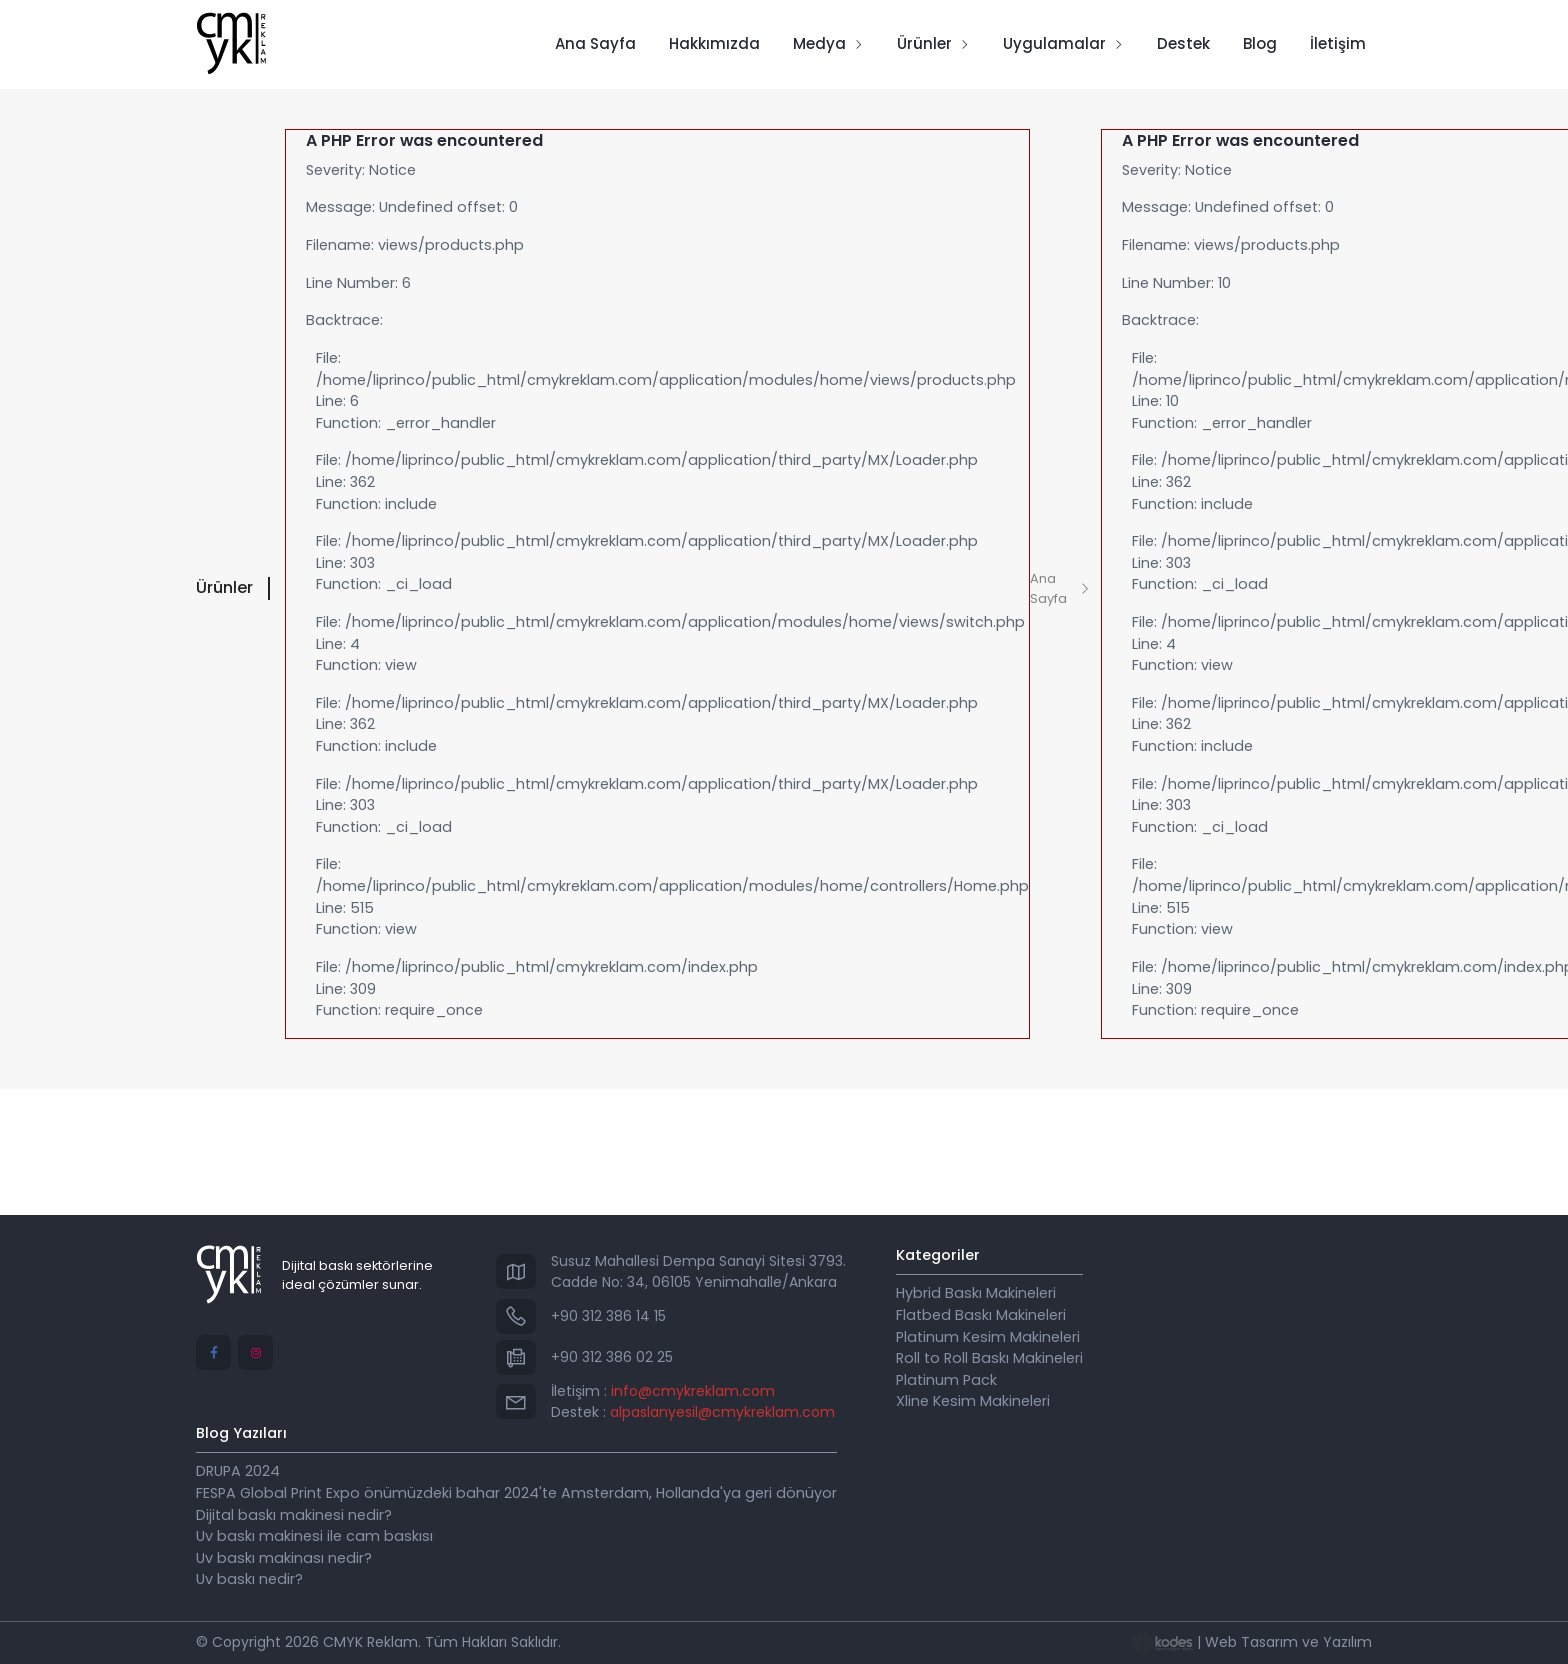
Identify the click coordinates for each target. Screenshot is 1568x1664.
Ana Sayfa (595, 43)
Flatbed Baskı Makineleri (981, 1315)
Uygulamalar (1054, 43)
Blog (1260, 43)
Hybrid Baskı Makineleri (976, 1293)
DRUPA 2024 (238, 1471)
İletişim (1338, 43)
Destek (1183, 43)
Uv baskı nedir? (249, 1579)
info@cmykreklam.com (693, 1391)
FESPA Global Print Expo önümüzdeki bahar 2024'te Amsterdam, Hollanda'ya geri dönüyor (516, 1493)
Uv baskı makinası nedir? (284, 1558)
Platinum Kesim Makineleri (988, 1337)
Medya (819, 43)
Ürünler (924, 43)
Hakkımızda (714, 43)
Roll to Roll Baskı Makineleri (989, 1358)
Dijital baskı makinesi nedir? (294, 1515)
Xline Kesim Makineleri (973, 1401)
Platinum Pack (946, 1380)
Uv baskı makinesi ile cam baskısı (314, 1536)
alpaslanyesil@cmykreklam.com (722, 1412)
